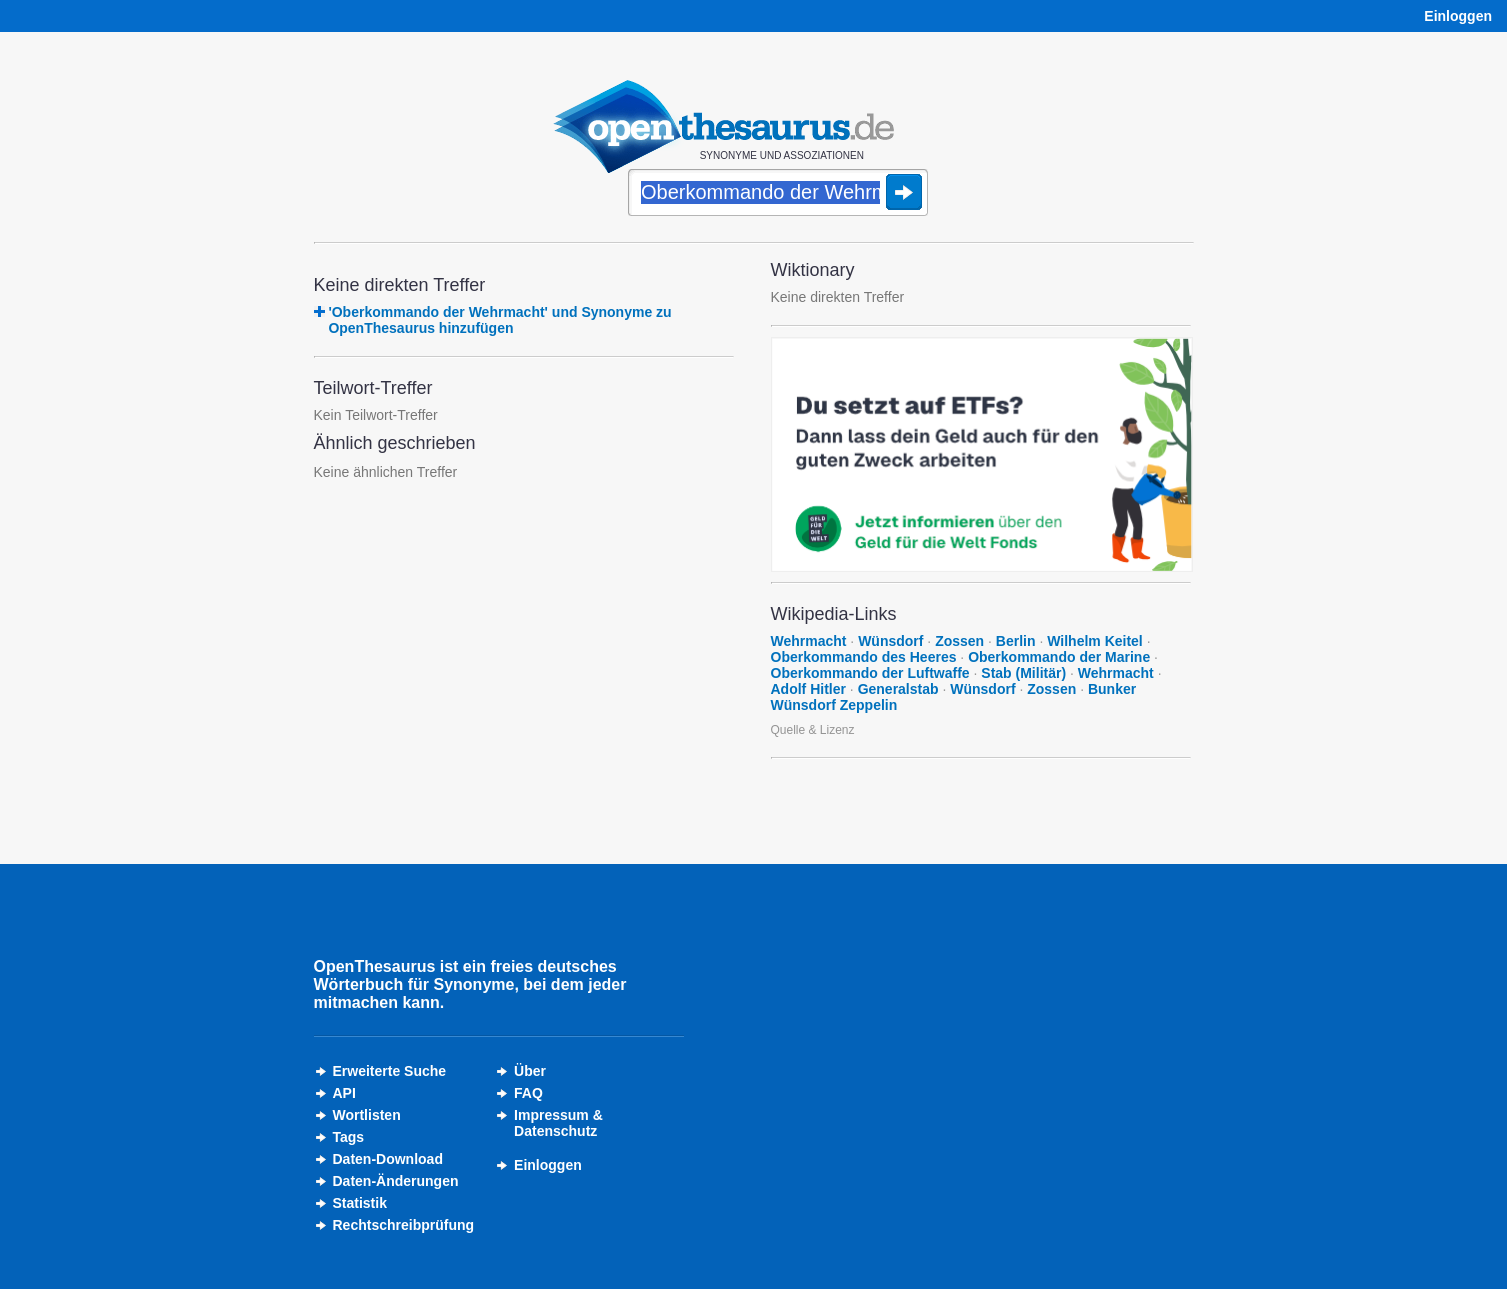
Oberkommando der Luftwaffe (870, 673)
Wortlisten (367, 1115)
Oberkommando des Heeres (864, 657)
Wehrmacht (809, 641)
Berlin (1016, 641)
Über (530, 1071)
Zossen (959, 641)
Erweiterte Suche (390, 1071)
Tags (349, 1137)
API (344, 1093)
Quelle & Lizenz (813, 730)
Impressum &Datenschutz (558, 1123)
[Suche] (778, 194)
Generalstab (898, 689)
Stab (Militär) (1023, 673)
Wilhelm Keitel (1095, 641)
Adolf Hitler (808, 689)
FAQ (528, 1093)
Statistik (360, 1203)
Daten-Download (388, 1159)
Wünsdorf (890, 641)
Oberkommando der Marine (1059, 657)
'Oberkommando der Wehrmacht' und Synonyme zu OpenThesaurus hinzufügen (499, 320)
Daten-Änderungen (396, 1181)
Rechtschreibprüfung (404, 1225)
